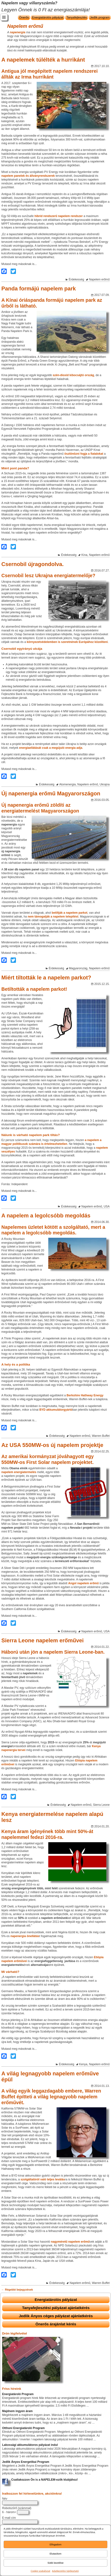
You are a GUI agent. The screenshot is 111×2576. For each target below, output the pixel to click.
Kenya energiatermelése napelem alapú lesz (52, 1817)
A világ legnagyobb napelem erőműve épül (50, 2076)
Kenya (83, 2064)
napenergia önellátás (24, 1936)
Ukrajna (105, 784)
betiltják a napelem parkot (69, 912)
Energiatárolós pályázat (47, 17)
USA (107, 1206)
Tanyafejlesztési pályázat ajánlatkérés (56, 2308)
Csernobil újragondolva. (32, 564)
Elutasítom (55, 2553)
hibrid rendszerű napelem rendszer (59, 216)
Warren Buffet (101, 1435)
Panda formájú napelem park (38, 288)
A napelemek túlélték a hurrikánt (43, 60)
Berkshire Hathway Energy (85, 1395)
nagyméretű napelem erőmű (70, 2241)
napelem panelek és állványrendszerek (28, 175)
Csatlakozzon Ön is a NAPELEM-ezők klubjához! (44, 2479)
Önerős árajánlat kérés (56, 2324)
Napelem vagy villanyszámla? (29, 3)
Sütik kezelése (55, 2562)
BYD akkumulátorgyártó (55, 1409)
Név (4, 2498)
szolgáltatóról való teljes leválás (43, 2179)
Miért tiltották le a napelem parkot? (46, 977)
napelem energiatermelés (18, 1472)
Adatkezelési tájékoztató (65, 2571)
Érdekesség (76, 279)
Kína (84, 555)
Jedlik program (100, 17)
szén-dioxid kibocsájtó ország (73, 375)
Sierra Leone (101, 1804)
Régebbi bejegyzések (17, 2289)
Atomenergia (67, 784)
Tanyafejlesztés (76, 17)
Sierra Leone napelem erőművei (42, 1640)
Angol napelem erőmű (83, 1583)
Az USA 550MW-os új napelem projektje (52, 1445)
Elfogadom (56, 2544)
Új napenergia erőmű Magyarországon (50, 793)
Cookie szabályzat (40, 2571)
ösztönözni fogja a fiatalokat (83, 453)
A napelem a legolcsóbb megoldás (45, 1215)
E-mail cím (9, 2517)
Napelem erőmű (99, 279)
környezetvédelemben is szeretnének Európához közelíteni (67, 642)
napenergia (17, 32)
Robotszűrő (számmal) (16, 2508)
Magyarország (78, 968)
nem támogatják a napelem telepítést (53, 916)
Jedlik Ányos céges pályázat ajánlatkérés (56, 2316)
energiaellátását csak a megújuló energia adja (50, 747)
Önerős (24, 17)
